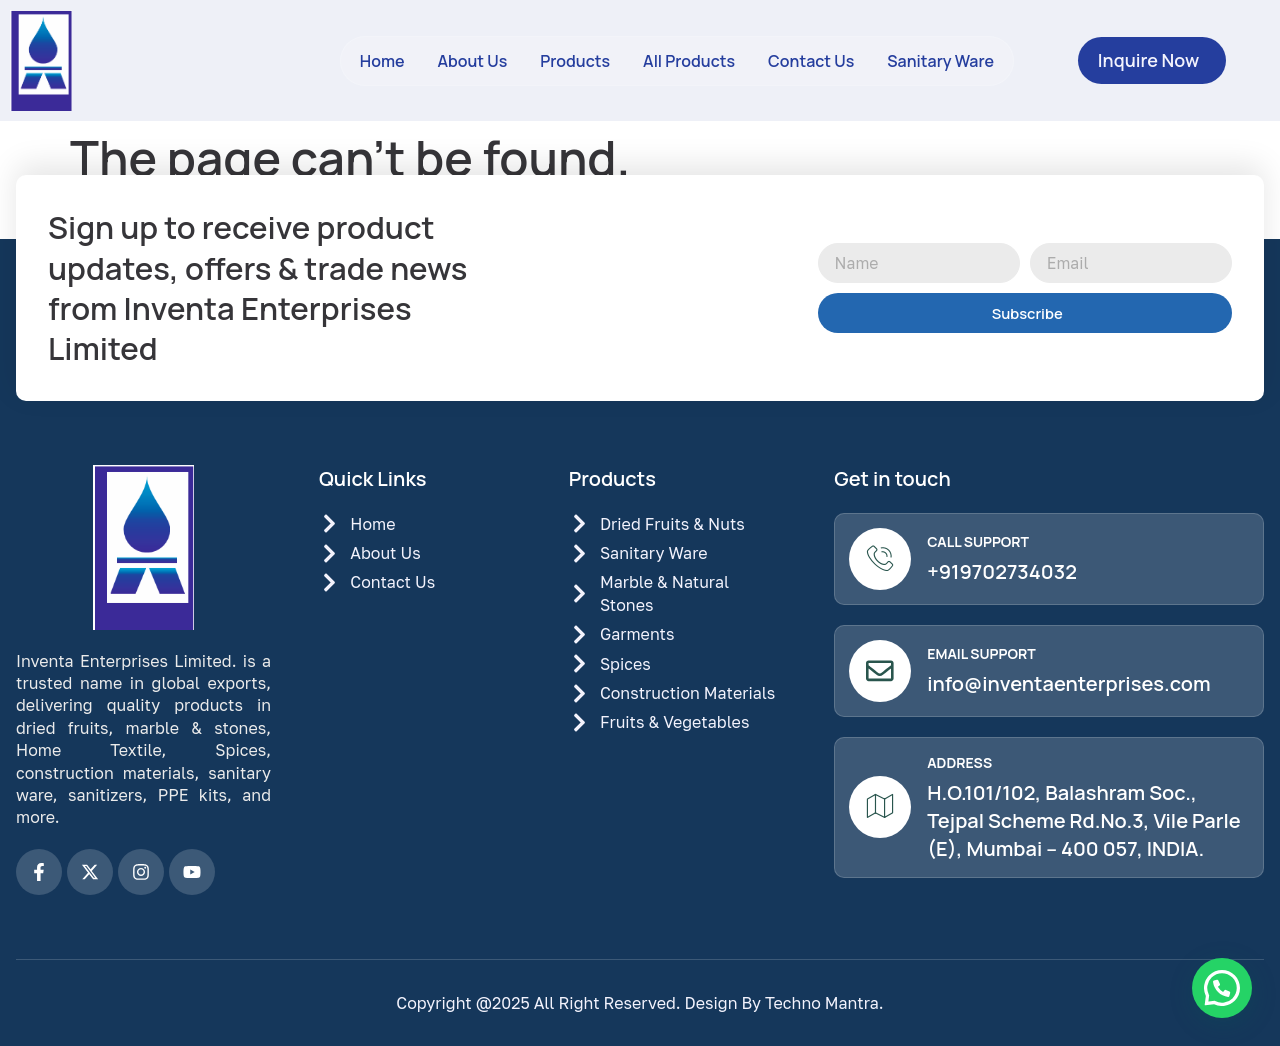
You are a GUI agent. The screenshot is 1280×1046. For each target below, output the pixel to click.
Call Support (980, 542)
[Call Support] (881, 560)
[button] (1222, 988)
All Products (689, 61)
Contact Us (811, 61)
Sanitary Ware (940, 61)
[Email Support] (881, 674)
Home (382, 61)
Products (575, 61)
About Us (472, 61)
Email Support (983, 656)
